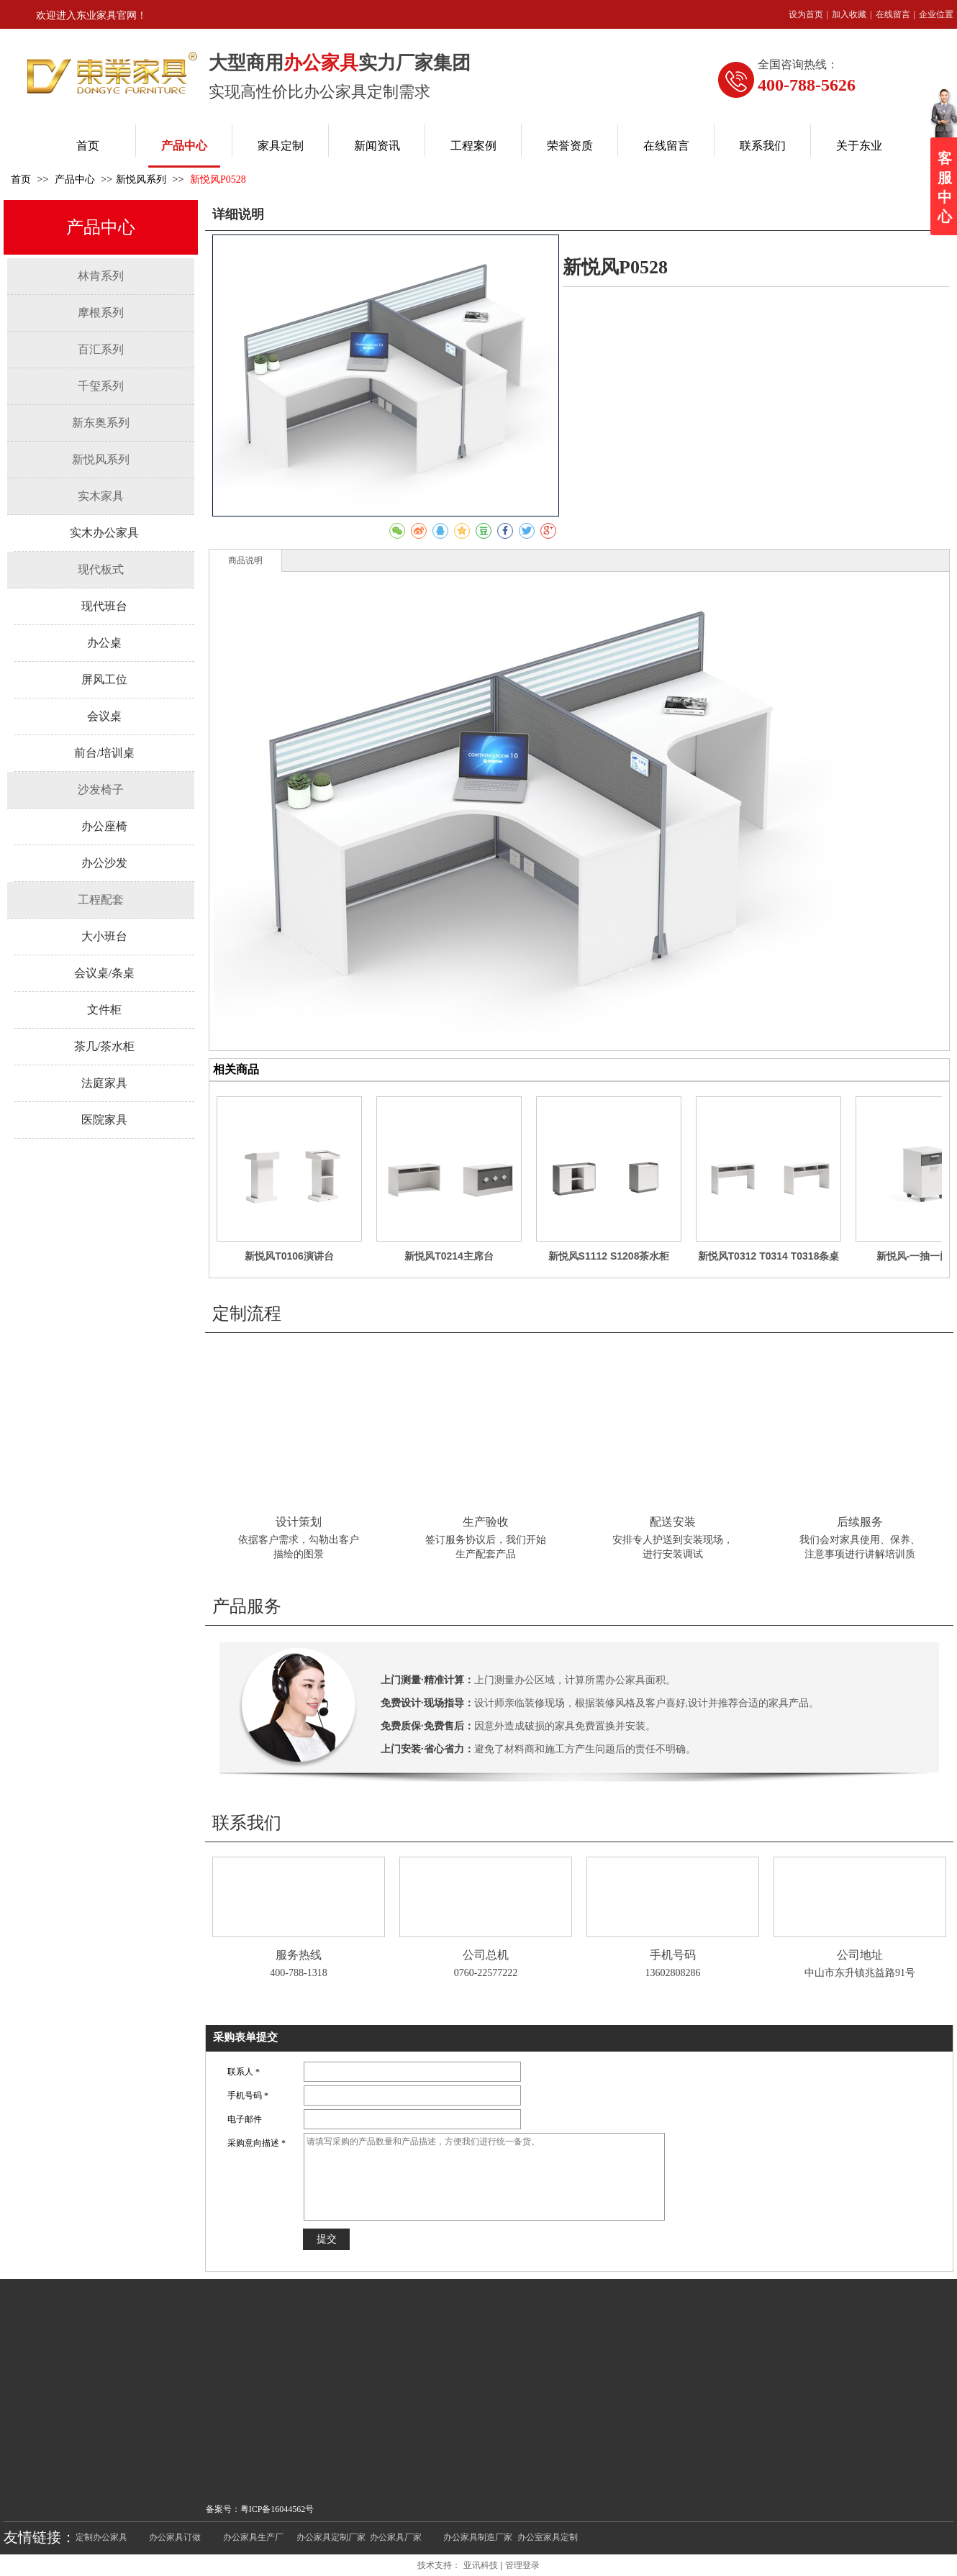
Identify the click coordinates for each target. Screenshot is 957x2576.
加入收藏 (849, 14)
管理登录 (522, 2565)
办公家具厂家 (396, 2537)
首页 (21, 179)
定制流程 (246, 1313)
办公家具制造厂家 (477, 2537)
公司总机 (486, 1955)
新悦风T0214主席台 (449, 1256)
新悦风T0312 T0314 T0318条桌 (769, 1256)
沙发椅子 (101, 789)
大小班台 (104, 936)
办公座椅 (104, 826)
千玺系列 (101, 386)
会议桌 (104, 716)
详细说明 (238, 214)
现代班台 (104, 606)
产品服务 (246, 1606)
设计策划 (299, 1522)
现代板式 (101, 569)
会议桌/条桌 (104, 973)
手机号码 (673, 1955)
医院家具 (104, 1120)
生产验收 (486, 1522)
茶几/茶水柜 (104, 1046)
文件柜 (104, 1009)
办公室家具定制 (547, 2537)
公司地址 (860, 1955)
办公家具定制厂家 (331, 2537)
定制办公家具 (101, 2537)
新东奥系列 (101, 423)
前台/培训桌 (104, 753)
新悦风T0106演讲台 (289, 1256)
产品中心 (76, 179)
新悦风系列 (141, 179)
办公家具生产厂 (253, 2537)
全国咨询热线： (798, 64)
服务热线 (299, 1955)
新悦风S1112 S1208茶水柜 (609, 1256)
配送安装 (673, 1522)
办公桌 (104, 643)
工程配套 (101, 899)
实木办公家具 (104, 533)
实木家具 (101, 496)
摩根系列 (101, 312)
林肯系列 (101, 276)
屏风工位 (104, 679)
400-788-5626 (807, 85)
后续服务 (860, 1522)
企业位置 (936, 14)
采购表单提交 (245, 2037)
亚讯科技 (480, 2565)
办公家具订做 (175, 2537)
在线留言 (893, 14)
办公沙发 (104, 863)
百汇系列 (101, 349)
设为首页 (806, 14)
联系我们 (246, 1822)
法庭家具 (104, 1083)
